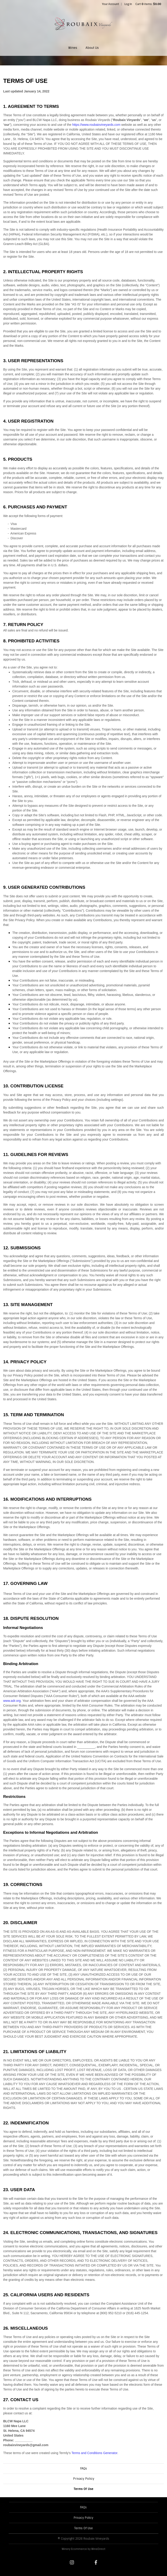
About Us (92, 48)
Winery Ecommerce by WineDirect (83, 2549)
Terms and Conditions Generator (94, 2453)
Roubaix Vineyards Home (83, 24)
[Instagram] (72, 2563)
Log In (128, 4)
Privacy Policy (83, 2479)
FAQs (83, 2468)
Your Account (110, 4)
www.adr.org (12, 1700)
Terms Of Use (83, 2489)
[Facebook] (96, 2563)
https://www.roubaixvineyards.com (96, 124)
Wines (72, 48)
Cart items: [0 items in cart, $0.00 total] (148, 4)
